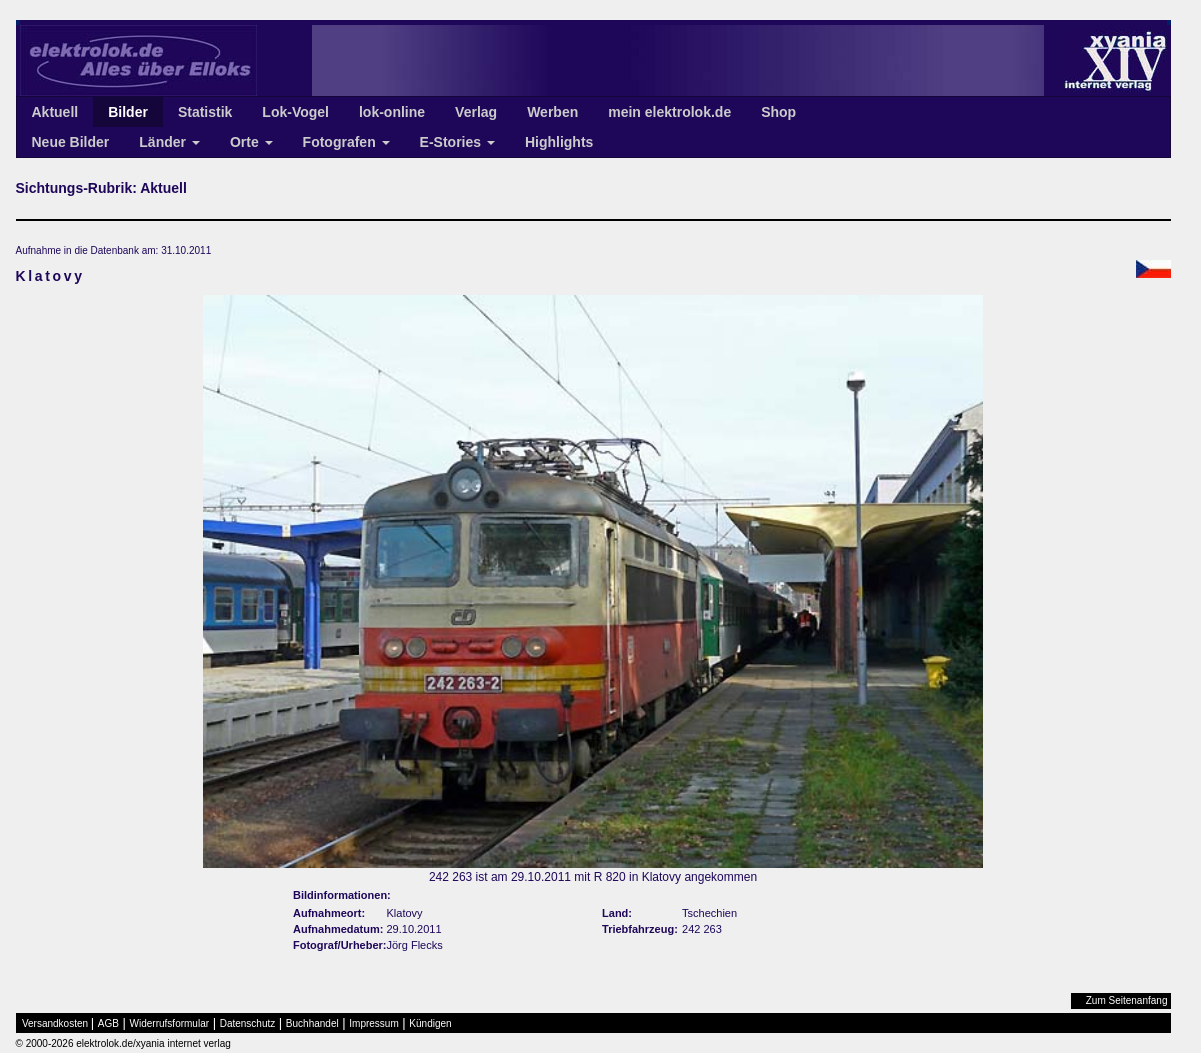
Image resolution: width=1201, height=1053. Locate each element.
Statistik (205, 112)
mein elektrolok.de (669, 112)
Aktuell (55, 112)
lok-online (392, 112)
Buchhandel (312, 1023)
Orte (251, 142)
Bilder (128, 112)
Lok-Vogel (295, 112)
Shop (778, 112)
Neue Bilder (71, 142)
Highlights (559, 142)
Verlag (476, 112)
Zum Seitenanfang (1127, 1000)
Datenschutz (248, 1023)
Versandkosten (55, 1023)
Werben (552, 112)
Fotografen (346, 142)
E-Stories (457, 142)
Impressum (373, 1023)
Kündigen (430, 1023)
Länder (169, 142)
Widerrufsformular (169, 1023)
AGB (108, 1023)
